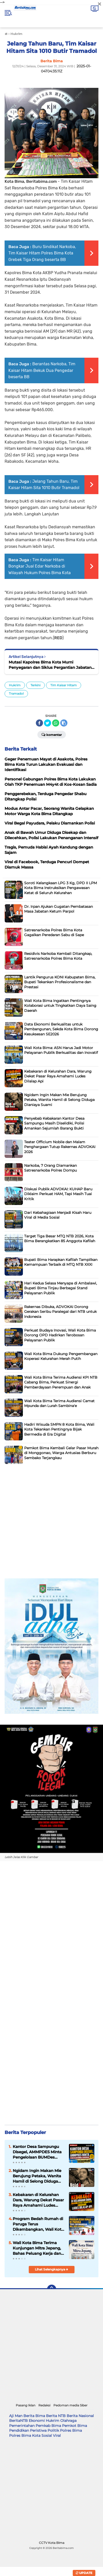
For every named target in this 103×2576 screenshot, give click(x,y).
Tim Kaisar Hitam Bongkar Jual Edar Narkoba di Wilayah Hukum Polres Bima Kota (39, 566)
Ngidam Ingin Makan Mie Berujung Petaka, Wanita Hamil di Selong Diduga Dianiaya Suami (59, 1100)
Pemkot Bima (74, 2425)
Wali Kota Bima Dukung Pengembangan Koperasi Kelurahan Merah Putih (60, 1356)
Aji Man (15, 2415)
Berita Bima (34, 2415)
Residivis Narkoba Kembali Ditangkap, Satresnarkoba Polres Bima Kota (58, 956)
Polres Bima (71, 2430)
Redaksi (44, 2405)
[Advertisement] (51, 1517)
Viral (57, 2435)
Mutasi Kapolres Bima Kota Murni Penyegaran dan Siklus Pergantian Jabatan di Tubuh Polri (50, 665)
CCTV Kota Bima (51, 2543)
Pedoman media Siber (70, 2405)
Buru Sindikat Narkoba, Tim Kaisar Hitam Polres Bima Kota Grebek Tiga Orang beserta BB (42, 253)
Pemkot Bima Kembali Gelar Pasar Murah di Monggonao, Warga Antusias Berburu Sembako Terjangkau (61, 1453)
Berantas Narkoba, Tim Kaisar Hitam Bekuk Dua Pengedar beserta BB (41, 370)
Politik (53, 2430)
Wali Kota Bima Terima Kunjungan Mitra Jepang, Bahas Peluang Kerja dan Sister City (37, 2248)
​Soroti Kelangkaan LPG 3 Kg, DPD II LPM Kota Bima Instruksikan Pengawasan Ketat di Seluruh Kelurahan (60, 888)
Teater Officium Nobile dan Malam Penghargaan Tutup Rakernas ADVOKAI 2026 (59, 1147)
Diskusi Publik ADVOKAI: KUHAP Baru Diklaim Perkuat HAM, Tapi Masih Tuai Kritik (58, 1194)
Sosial (46, 2435)
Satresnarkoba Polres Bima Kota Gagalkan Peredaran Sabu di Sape (54, 932)
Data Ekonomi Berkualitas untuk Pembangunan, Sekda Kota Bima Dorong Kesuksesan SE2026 (61, 1029)
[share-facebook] (39, 723)
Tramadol (16, 693)
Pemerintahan (22, 2425)
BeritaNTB (18, 2420)
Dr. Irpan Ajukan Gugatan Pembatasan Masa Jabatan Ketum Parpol (58, 909)
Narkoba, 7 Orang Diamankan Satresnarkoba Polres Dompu (50, 1168)
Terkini (35, 685)
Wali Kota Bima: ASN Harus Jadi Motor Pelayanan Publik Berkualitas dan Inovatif (61, 1050)
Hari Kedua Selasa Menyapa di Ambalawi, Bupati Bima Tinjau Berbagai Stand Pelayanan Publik (60, 1288)
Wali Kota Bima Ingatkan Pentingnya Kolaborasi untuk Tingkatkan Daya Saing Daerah (60, 1005)
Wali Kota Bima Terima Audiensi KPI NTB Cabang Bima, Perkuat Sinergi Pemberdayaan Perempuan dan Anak (60, 1382)
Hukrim (15, 685)
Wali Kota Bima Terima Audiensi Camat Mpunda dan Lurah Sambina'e (59, 1403)
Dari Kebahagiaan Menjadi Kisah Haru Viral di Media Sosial (57, 1215)
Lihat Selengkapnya (51, 2269)
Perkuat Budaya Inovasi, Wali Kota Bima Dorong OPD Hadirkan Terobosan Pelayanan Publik (60, 1335)
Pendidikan (19, 2430)
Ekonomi (37, 2420)
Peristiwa (38, 2430)
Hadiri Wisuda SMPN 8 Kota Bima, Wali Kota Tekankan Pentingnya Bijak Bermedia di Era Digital (59, 1429)
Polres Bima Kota (24, 2435)
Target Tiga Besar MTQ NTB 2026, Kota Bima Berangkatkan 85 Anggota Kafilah (59, 1238)
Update (84, 2573)
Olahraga (68, 2420)
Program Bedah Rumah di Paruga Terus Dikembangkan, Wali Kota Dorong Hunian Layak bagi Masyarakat (39, 2224)
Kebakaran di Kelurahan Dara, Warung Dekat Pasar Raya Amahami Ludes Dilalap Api (58, 1076)
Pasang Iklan (25, 2405)
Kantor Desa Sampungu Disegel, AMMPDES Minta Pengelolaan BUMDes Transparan (37, 2152)
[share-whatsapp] (55, 723)
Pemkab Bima (48, 2425)
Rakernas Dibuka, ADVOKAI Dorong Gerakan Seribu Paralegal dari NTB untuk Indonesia (60, 1311)
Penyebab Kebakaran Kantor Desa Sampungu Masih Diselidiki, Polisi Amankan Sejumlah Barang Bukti (54, 1123)
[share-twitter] (47, 723)
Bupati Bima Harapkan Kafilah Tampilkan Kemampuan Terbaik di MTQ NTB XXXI (60, 1262)
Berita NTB (56, 2415)
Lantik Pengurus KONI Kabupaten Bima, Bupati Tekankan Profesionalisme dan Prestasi (59, 982)
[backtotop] (51, 2289)
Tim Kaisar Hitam (63, 685)
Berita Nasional (80, 2415)
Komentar (51, 734)
